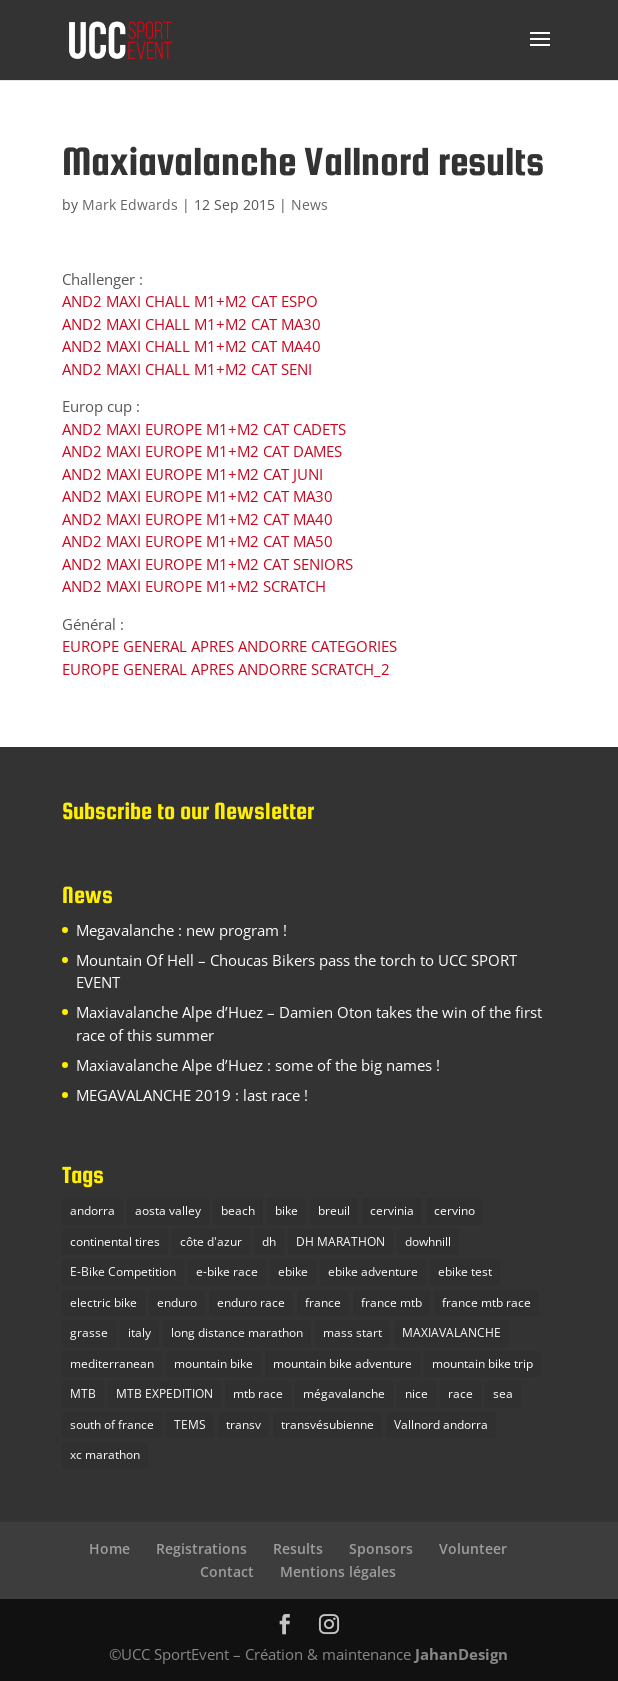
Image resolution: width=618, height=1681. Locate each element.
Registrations (201, 1548)
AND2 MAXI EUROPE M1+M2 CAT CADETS (204, 429)
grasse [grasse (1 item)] (89, 1332)
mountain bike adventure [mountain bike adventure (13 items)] (342, 1363)
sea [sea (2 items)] (503, 1393)
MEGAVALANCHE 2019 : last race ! (192, 1095)
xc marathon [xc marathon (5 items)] (105, 1454)
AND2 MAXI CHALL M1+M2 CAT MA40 (191, 346)
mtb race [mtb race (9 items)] (258, 1393)
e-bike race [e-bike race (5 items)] (227, 1271)
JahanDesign (461, 1654)
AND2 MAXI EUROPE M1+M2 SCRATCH (194, 586)
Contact (227, 1571)
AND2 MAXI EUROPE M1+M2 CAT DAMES (202, 451)
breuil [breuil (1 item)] (334, 1210)
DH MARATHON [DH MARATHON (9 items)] (340, 1241)
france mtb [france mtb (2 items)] (391, 1302)
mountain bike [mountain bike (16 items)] (213, 1363)
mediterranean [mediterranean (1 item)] (112, 1363)
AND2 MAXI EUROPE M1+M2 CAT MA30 (197, 496)
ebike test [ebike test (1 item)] (465, 1271)
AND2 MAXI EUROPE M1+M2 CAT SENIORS (207, 564)
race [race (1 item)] (460, 1393)
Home (109, 1548)
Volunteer (473, 1548)
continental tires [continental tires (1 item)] (115, 1241)
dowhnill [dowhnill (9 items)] (428, 1241)
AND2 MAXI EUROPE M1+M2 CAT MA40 (197, 519)
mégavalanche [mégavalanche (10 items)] (344, 1393)
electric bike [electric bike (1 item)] (103, 1302)
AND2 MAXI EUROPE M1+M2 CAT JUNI (192, 474)
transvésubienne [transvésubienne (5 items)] (327, 1424)
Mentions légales (338, 1571)
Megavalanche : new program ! (181, 930)
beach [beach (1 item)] (238, 1210)
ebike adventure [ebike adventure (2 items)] (373, 1271)
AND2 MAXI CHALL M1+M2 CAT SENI (187, 369)
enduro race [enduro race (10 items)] (251, 1302)
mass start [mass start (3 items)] (352, 1332)
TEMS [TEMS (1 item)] (190, 1424)
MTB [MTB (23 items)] (83, 1393)
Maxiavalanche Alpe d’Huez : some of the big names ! (258, 1065)
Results (298, 1548)
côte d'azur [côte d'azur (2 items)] (211, 1241)
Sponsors (381, 1548)
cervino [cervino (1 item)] (454, 1210)
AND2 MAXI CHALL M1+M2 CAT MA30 (191, 324)
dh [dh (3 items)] (269, 1241)
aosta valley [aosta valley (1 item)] (168, 1210)
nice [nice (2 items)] (416, 1393)
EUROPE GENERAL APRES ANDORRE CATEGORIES (229, 646)
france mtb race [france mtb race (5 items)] (486, 1302)
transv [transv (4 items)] (243, 1424)
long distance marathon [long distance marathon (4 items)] (237, 1332)
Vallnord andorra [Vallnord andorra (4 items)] (441, 1424)
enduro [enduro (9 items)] (177, 1302)
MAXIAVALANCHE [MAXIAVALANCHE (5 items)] (451, 1332)
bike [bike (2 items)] (286, 1210)
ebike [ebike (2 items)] (293, 1271)
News (309, 204)
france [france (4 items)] (323, 1302)
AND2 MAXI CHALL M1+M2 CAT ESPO (190, 301)
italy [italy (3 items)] (139, 1332)
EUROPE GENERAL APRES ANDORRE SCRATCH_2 (226, 669)
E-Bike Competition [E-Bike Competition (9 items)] (123, 1271)
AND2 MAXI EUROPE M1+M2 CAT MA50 (197, 541)
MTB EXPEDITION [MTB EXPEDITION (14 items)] (164, 1393)
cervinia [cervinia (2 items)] (392, 1210)
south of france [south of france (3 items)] (112, 1424)
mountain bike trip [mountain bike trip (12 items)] (482, 1363)
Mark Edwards (130, 204)
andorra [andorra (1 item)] (92, 1210)
